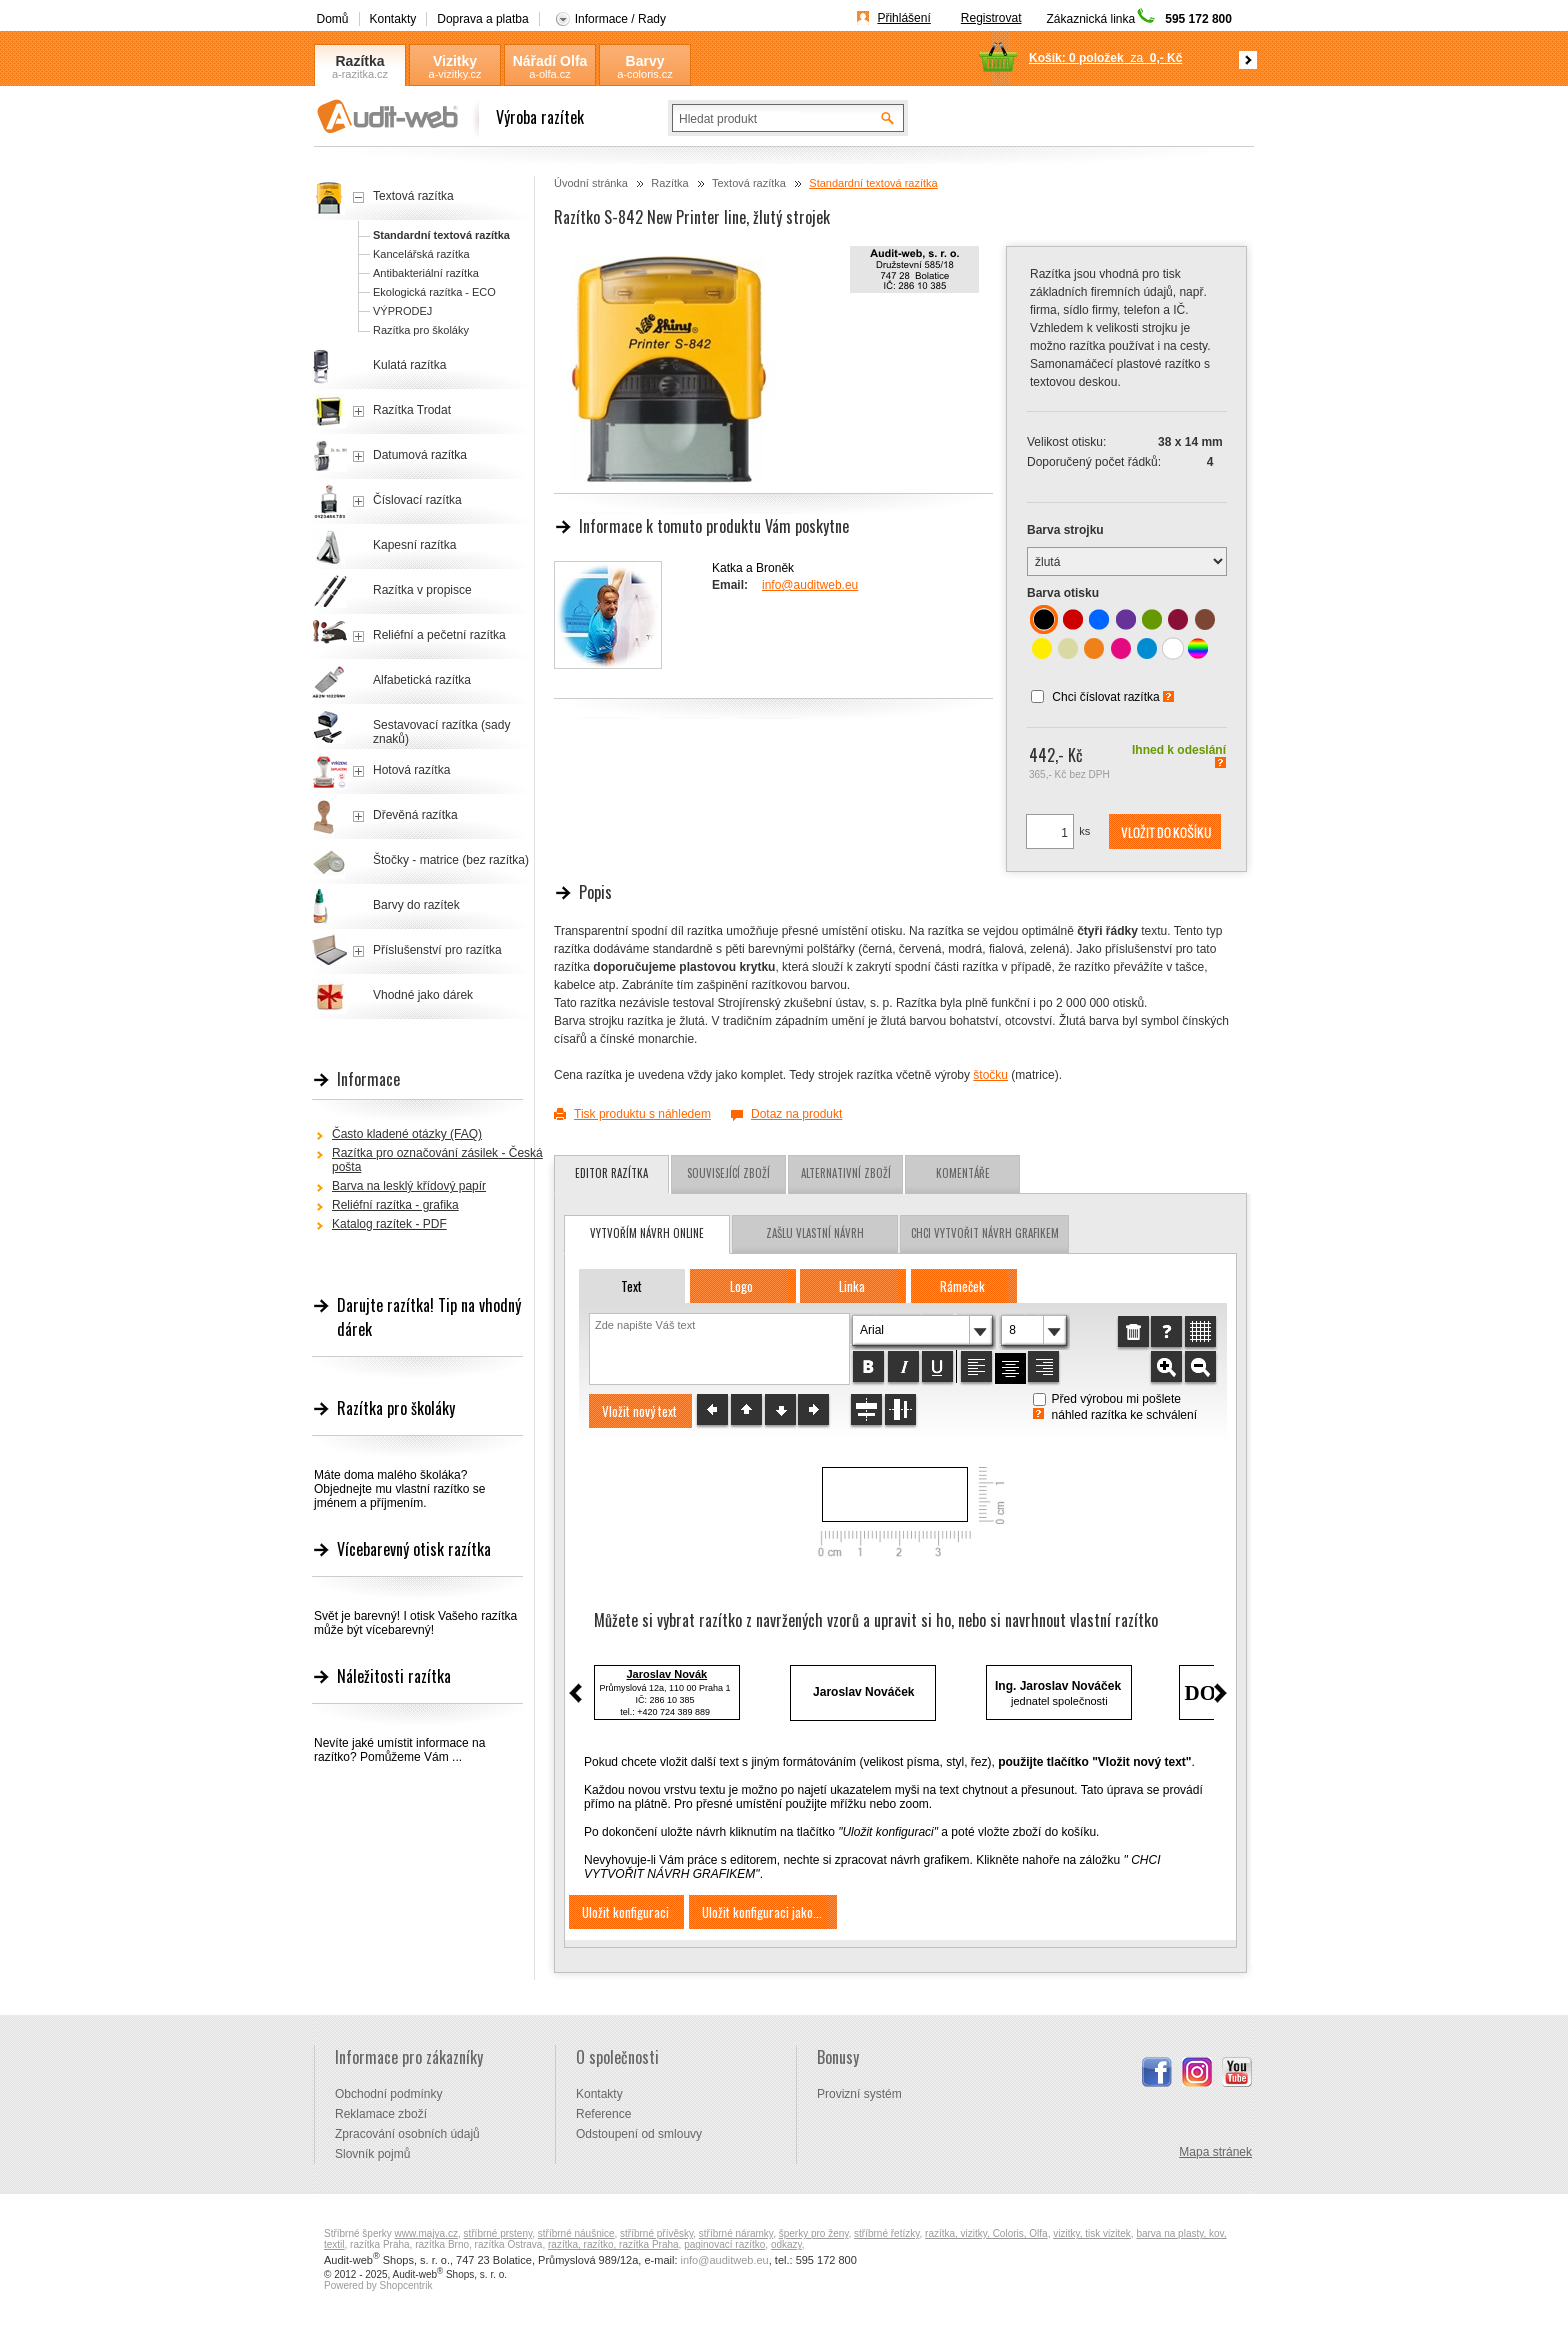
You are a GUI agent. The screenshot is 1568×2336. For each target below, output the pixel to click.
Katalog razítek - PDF (389, 1224)
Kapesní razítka (414, 545)
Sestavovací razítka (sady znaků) (441, 732)
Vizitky (455, 61)
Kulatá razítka (409, 365)
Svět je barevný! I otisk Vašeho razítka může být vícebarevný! (415, 1623)
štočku (990, 1075)
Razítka (359, 61)
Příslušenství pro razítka (437, 950)
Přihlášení (903, 18)
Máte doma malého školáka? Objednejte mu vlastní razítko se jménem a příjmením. (399, 1489)
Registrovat (991, 18)
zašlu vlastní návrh (815, 1233)
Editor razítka (611, 1173)
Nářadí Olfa (550, 61)
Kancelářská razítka (421, 254)
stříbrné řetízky (886, 2233)
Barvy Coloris (645, 61)
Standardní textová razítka (873, 183)
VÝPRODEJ (402, 311)
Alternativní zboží (846, 1173)
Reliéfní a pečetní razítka (439, 635)
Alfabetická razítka (422, 680)
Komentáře (963, 1173)
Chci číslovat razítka (1105, 697)
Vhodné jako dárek (423, 995)
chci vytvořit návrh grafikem (985, 1233)
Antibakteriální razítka (426, 273)
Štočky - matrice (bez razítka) (451, 860)
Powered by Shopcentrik (378, 2285)
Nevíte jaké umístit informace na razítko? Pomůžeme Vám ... (399, 1750)
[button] (1165, 832)
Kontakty (393, 19)
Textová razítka (749, 183)
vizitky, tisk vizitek (1092, 2233)
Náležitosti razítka (394, 1676)
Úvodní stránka (591, 183)
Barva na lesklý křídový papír (409, 1186)
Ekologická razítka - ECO (434, 292)
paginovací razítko (724, 2244)
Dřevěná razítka (415, 815)
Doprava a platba (482, 19)
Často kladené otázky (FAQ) (407, 1134)
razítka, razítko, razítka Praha (613, 2244)
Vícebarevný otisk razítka (414, 1549)
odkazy (786, 2244)
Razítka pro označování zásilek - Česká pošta (437, 1160)
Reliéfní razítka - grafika (395, 1205)
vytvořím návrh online (647, 1233)
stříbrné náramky (736, 2233)
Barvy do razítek (416, 905)
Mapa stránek (1215, 2152)
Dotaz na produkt (796, 1114)
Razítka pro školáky (421, 330)
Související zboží (728, 1173)
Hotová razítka (411, 770)
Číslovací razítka (417, 500)
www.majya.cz (426, 2233)
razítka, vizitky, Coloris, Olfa (986, 2233)
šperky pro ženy (814, 2233)
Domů (333, 19)
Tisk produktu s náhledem (642, 1114)
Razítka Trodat (412, 410)
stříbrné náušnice (576, 2233)
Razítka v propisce (422, 590)
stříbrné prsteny (498, 2233)
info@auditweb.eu (810, 585)
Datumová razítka (420, 455)
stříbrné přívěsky (656, 2233)
